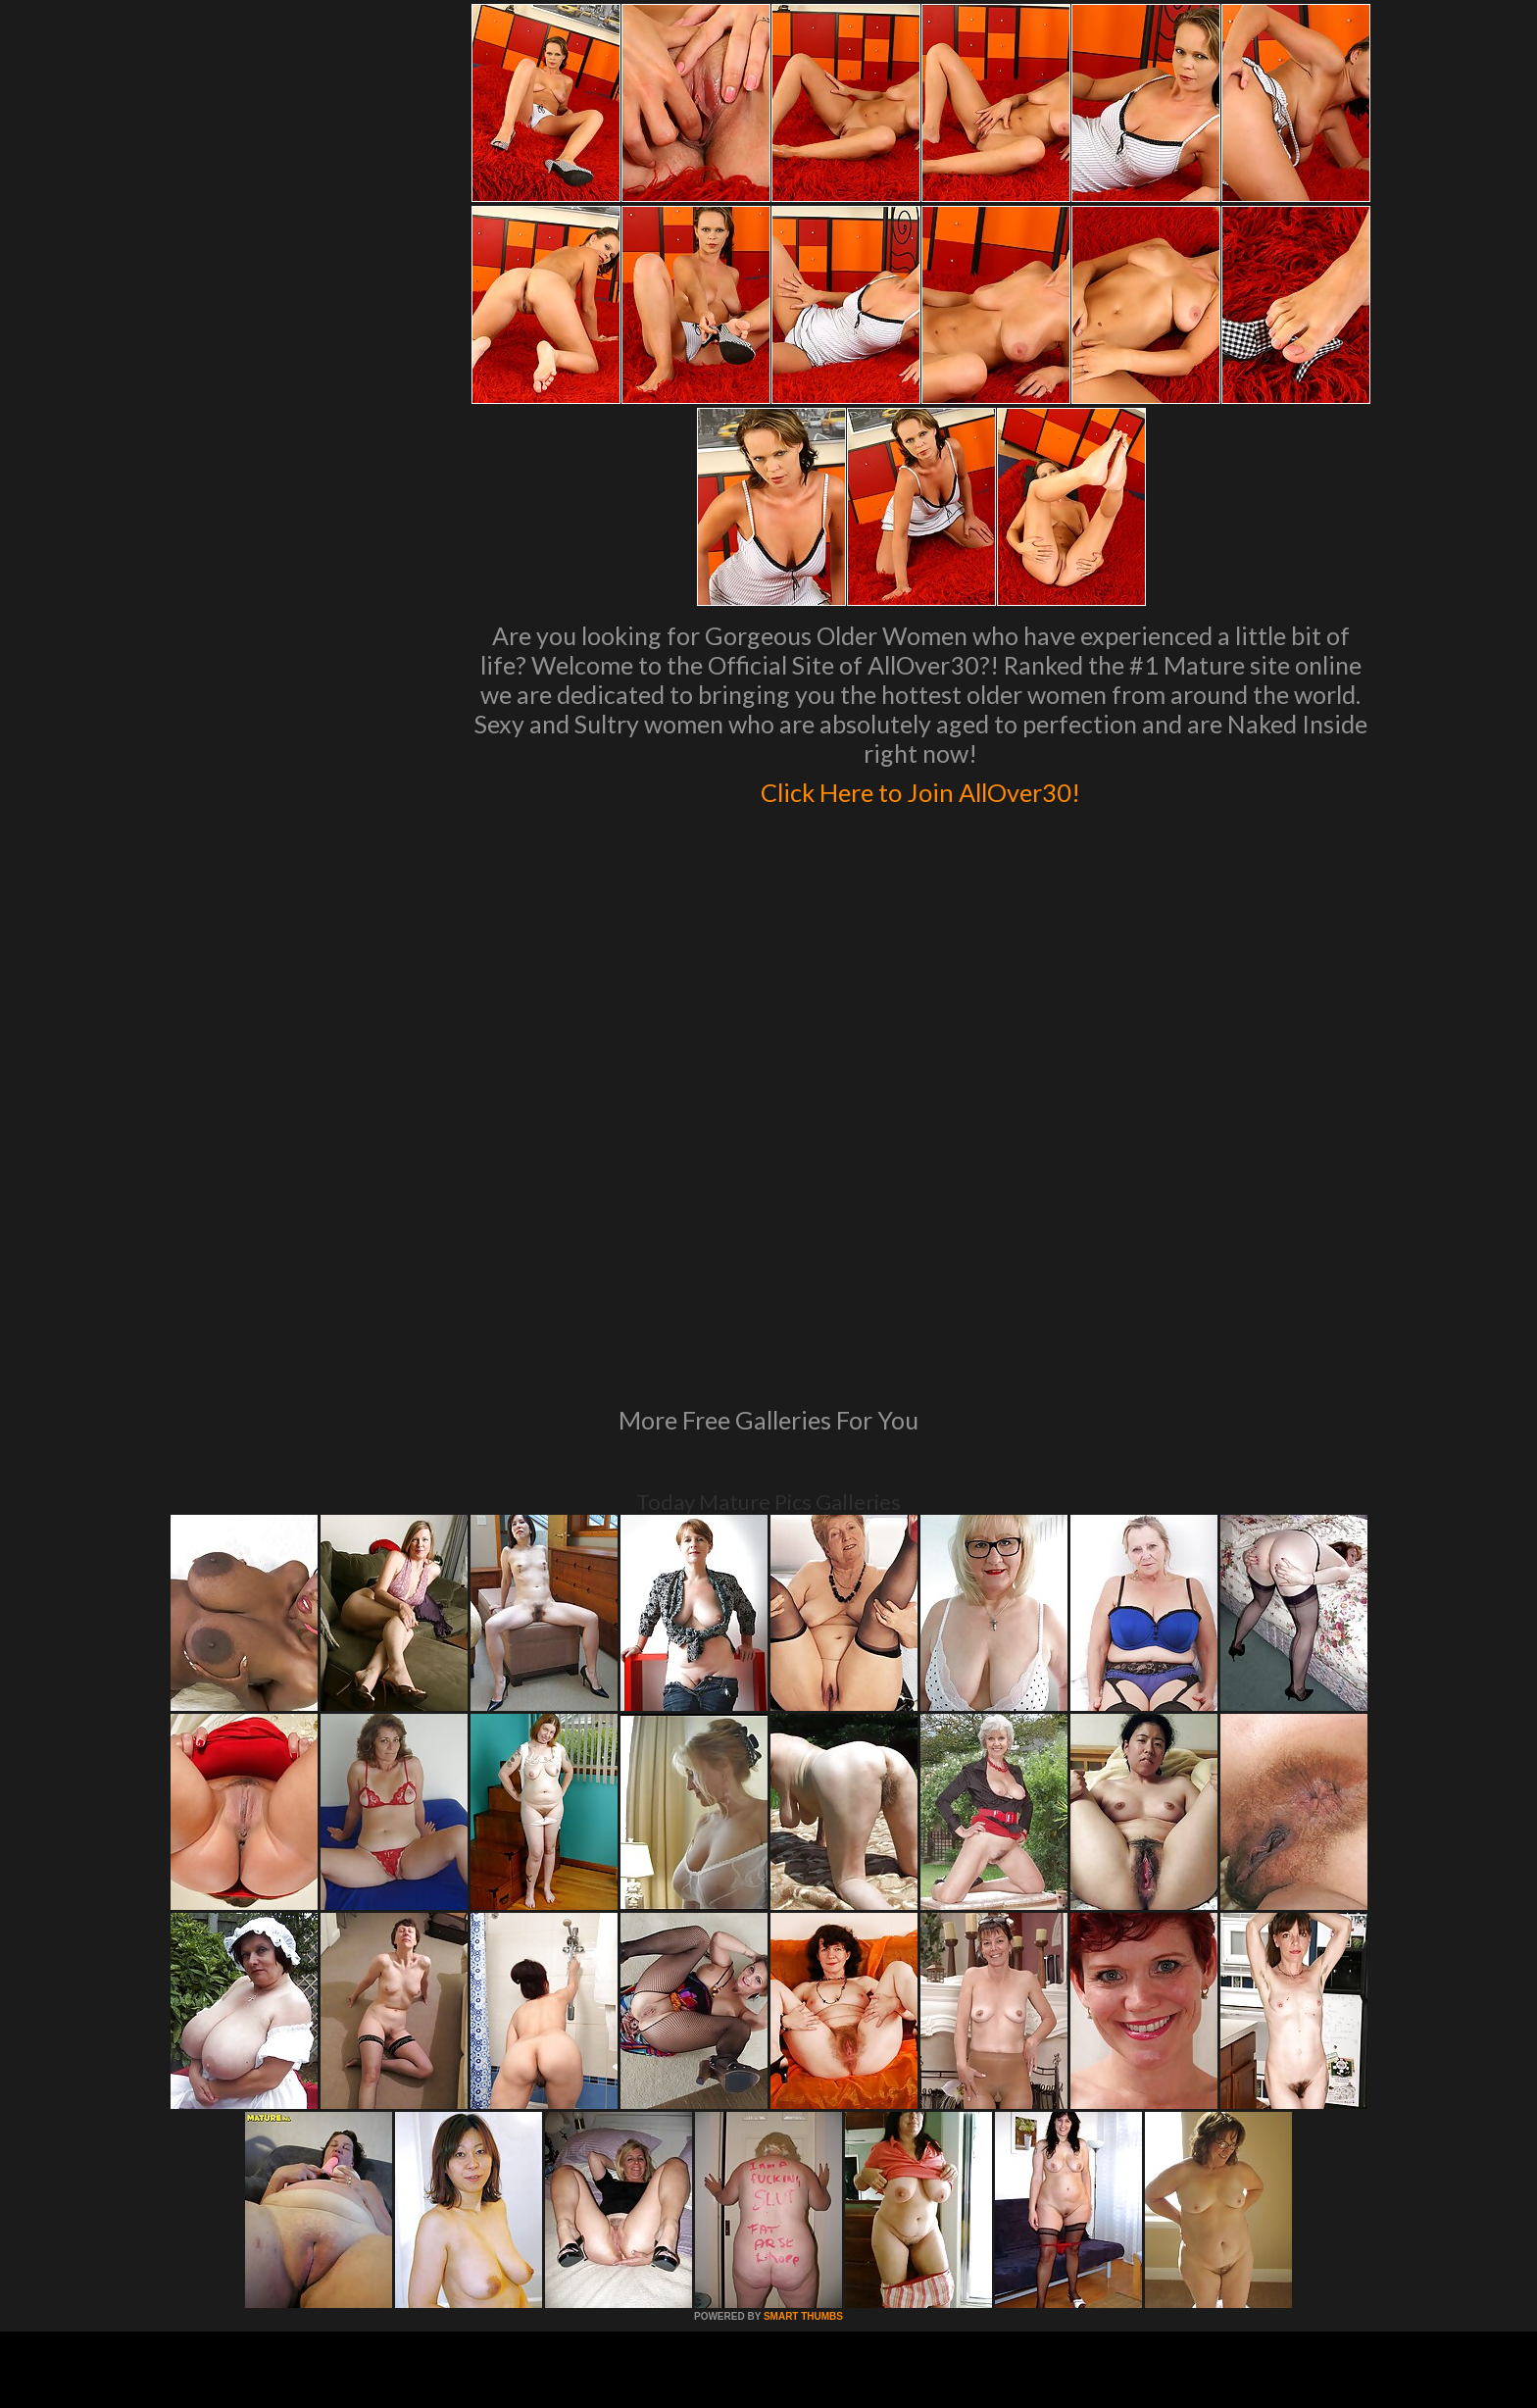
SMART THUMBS (803, 2048)
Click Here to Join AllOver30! (920, 788)
